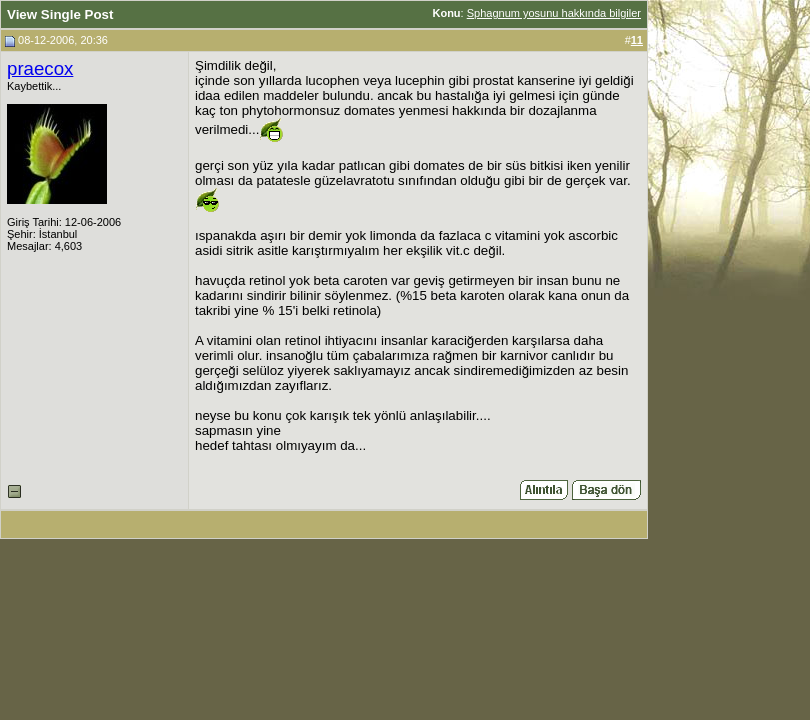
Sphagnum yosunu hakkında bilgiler (554, 13)
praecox (40, 68)
